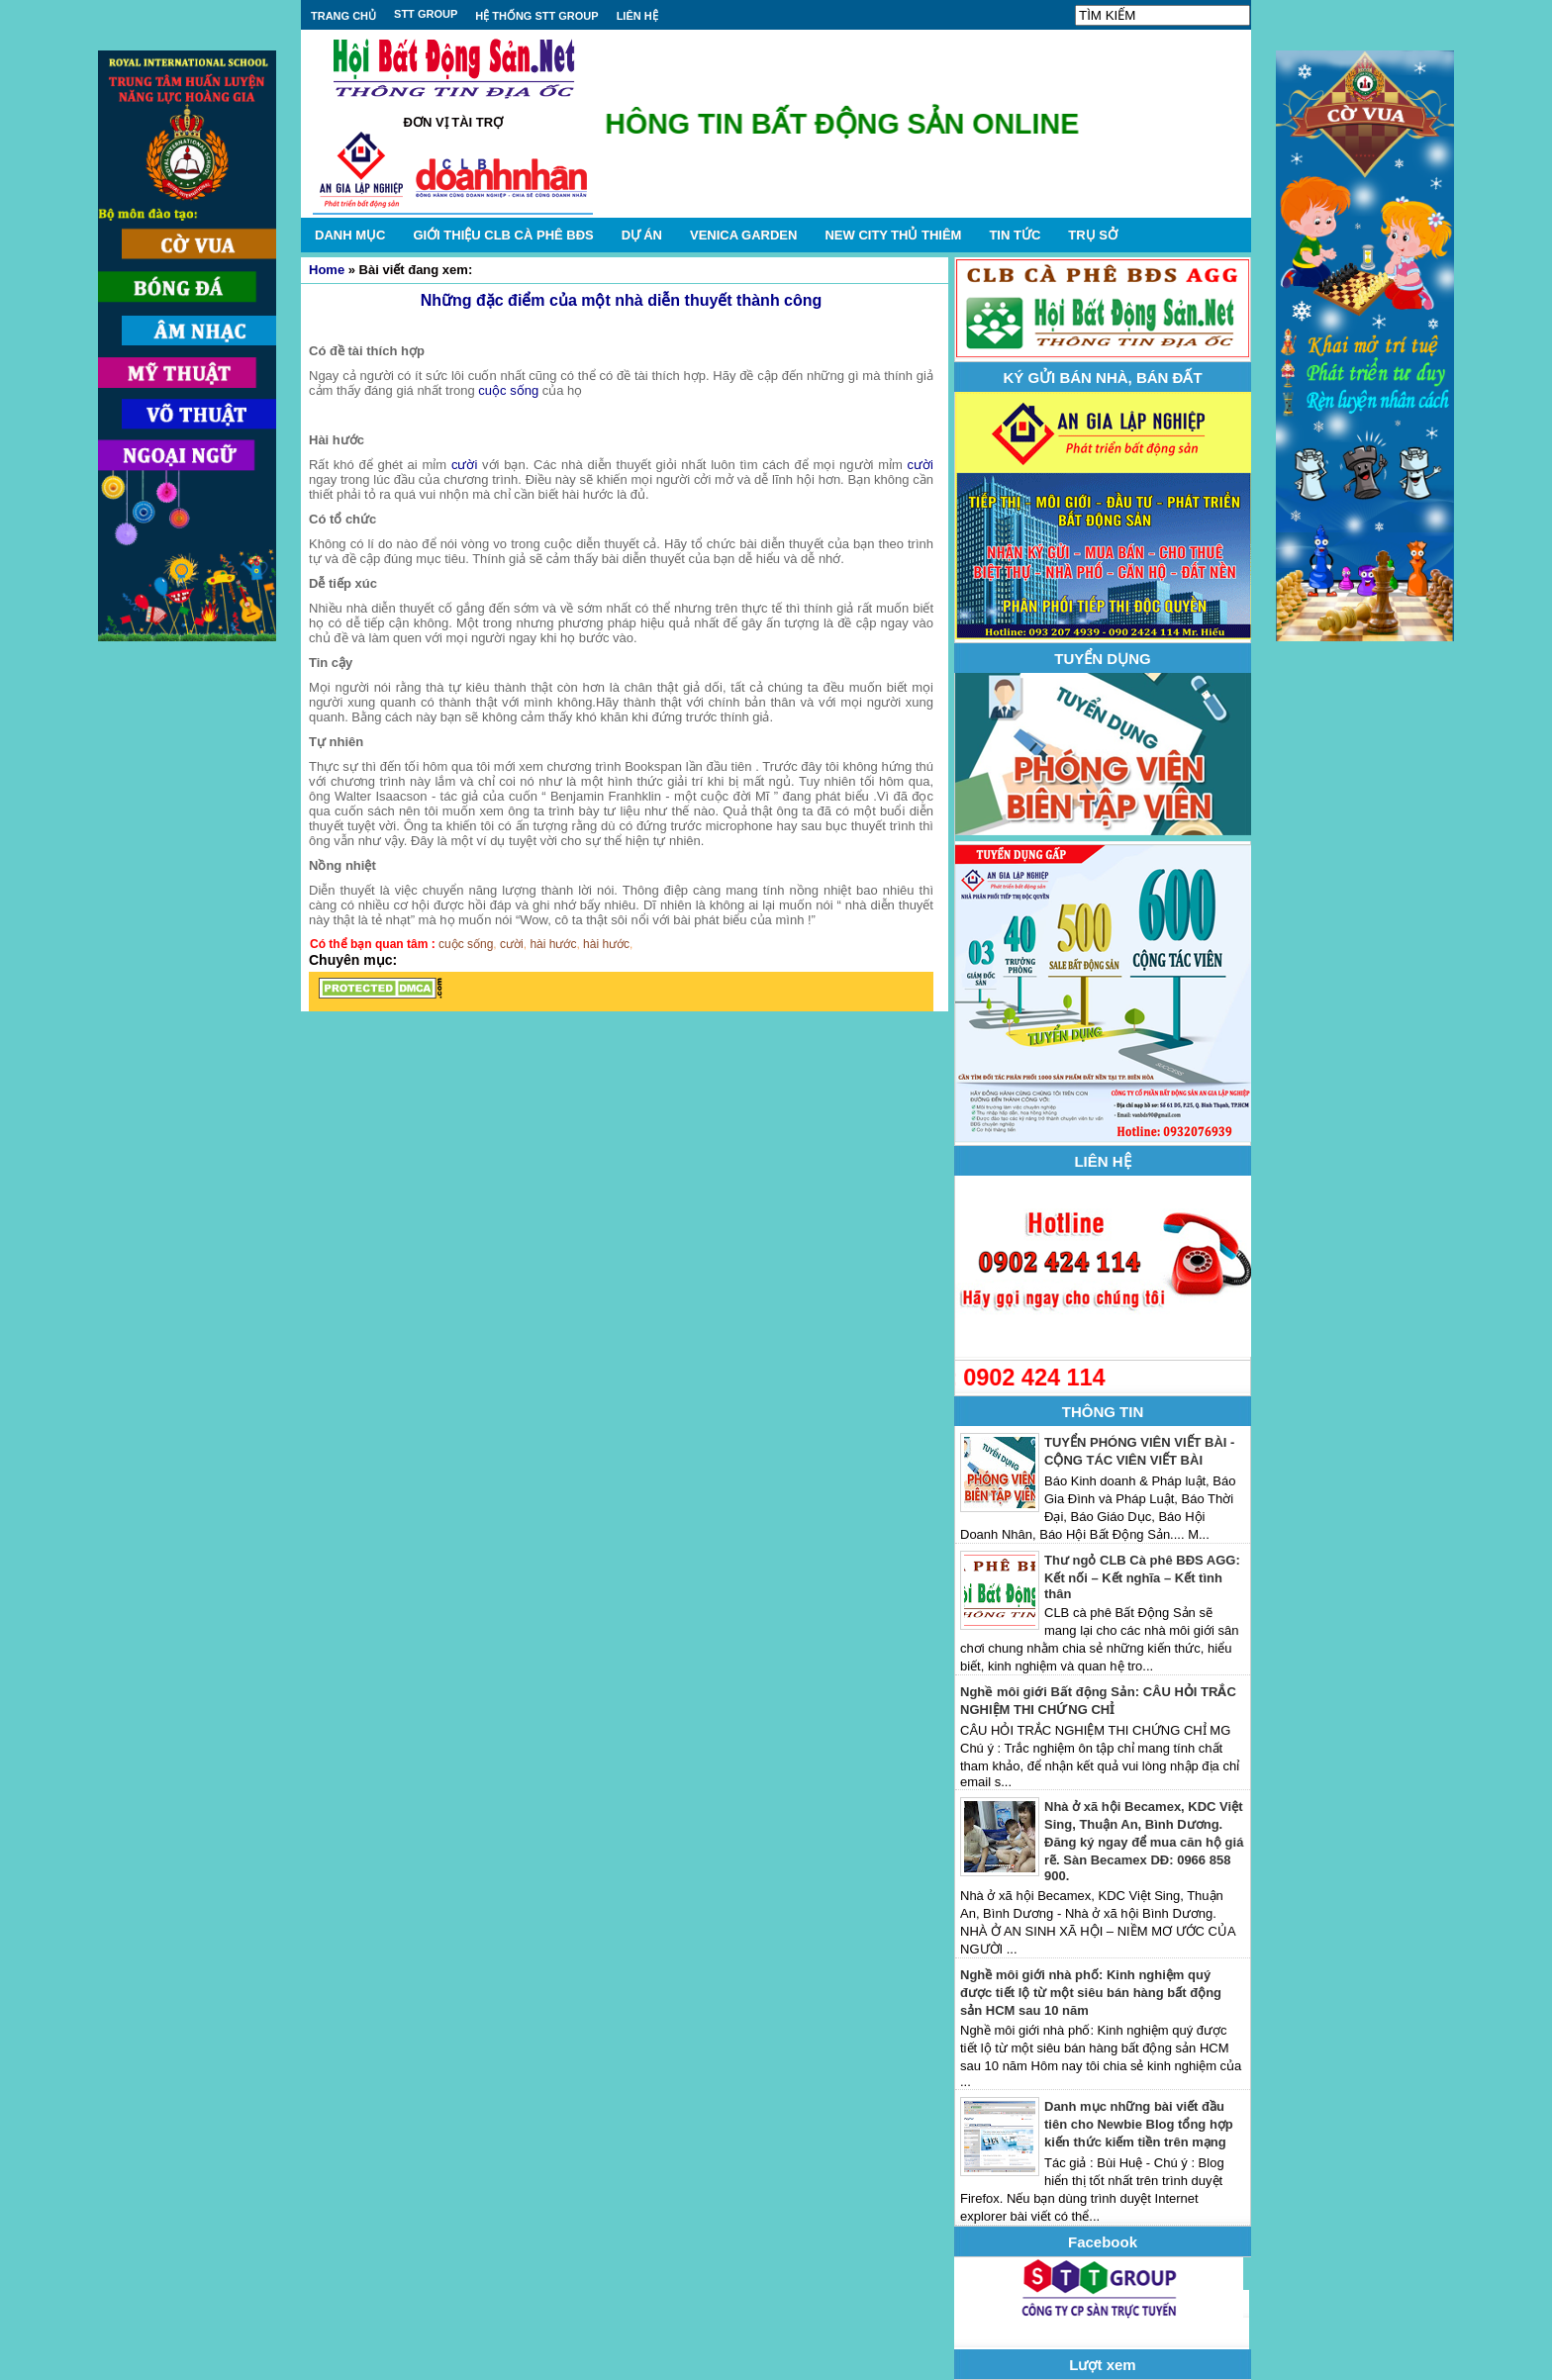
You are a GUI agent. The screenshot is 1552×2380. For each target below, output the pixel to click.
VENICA (743, 235)
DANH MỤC (350, 235)
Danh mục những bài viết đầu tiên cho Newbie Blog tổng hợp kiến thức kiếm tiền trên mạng (1138, 2124)
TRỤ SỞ (1092, 235)
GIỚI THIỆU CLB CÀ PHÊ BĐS (503, 235)
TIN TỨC (1014, 235)
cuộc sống (508, 390)
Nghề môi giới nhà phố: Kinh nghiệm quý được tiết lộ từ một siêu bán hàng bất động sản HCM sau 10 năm (1090, 1992)
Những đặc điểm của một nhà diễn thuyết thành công (622, 300)
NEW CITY (892, 235)
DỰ (642, 235)
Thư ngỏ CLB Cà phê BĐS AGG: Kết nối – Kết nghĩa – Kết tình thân (1142, 1577)
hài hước (553, 944)
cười (464, 464)
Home (326, 269)
